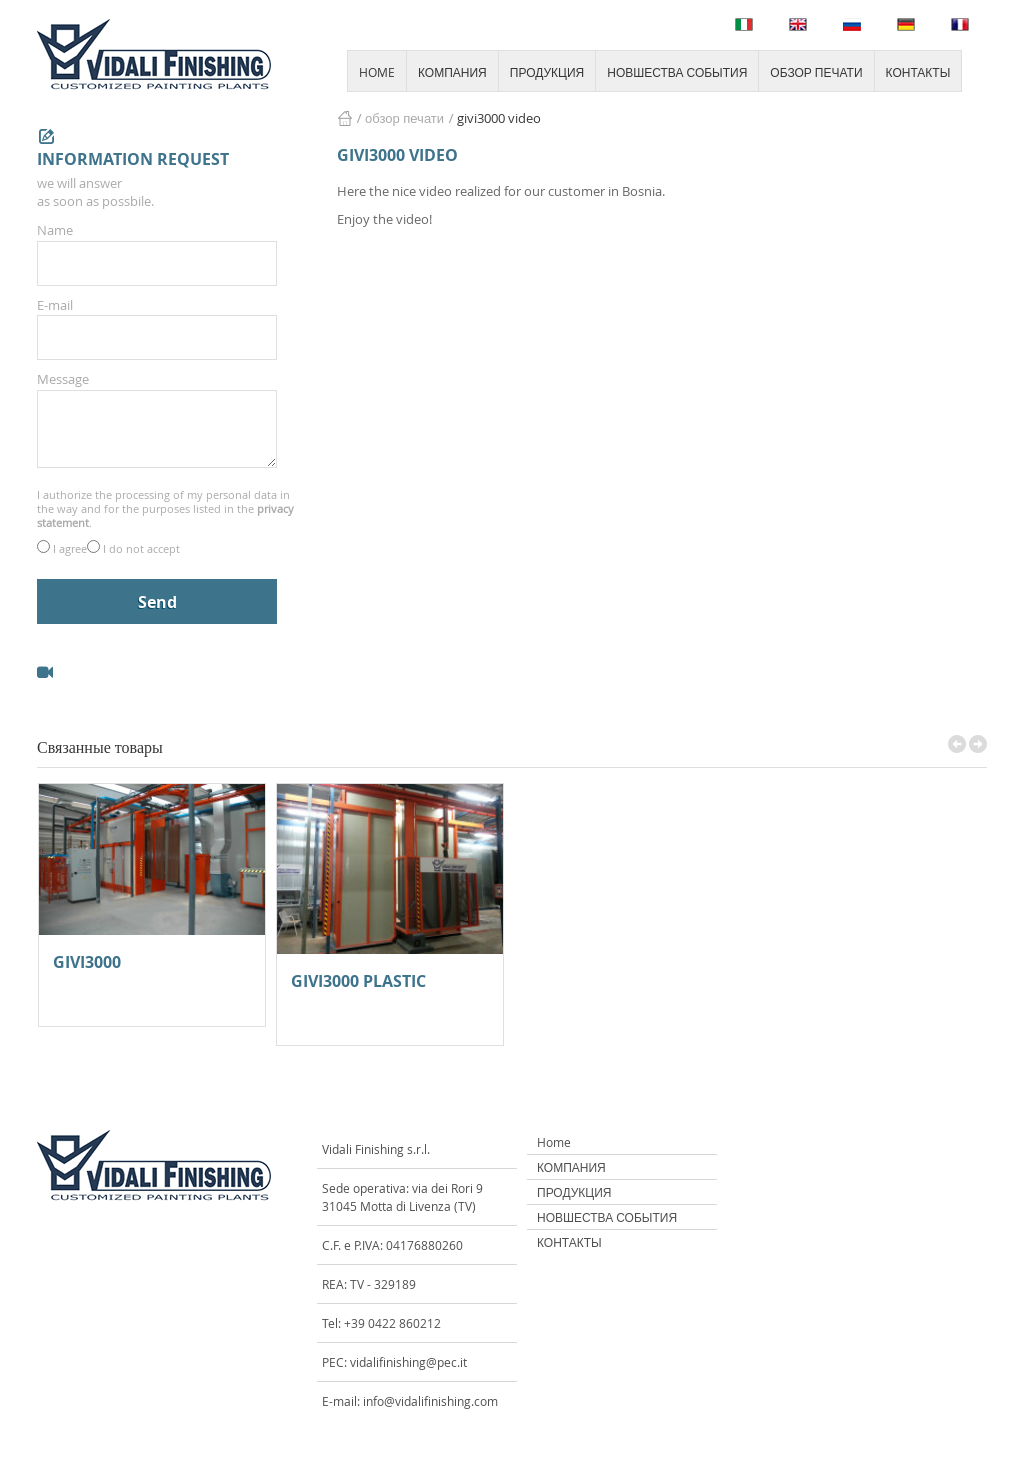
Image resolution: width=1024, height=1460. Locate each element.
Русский (852, 24)
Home (554, 1142)
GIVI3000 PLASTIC (358, 982)
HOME (377, 72)
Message (63, 379)
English (798, 24)
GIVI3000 (87, 963)
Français (960, 24)
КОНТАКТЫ (918, 72)
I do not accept (141, 548)
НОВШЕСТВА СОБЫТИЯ (677, 72)
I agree (70, 548)
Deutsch (906, 24)
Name (55, 230)
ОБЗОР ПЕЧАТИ (816, 72)
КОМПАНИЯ (452, 72)
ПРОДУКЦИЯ (547, 72)
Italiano (744, 24)
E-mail (55, 305)
